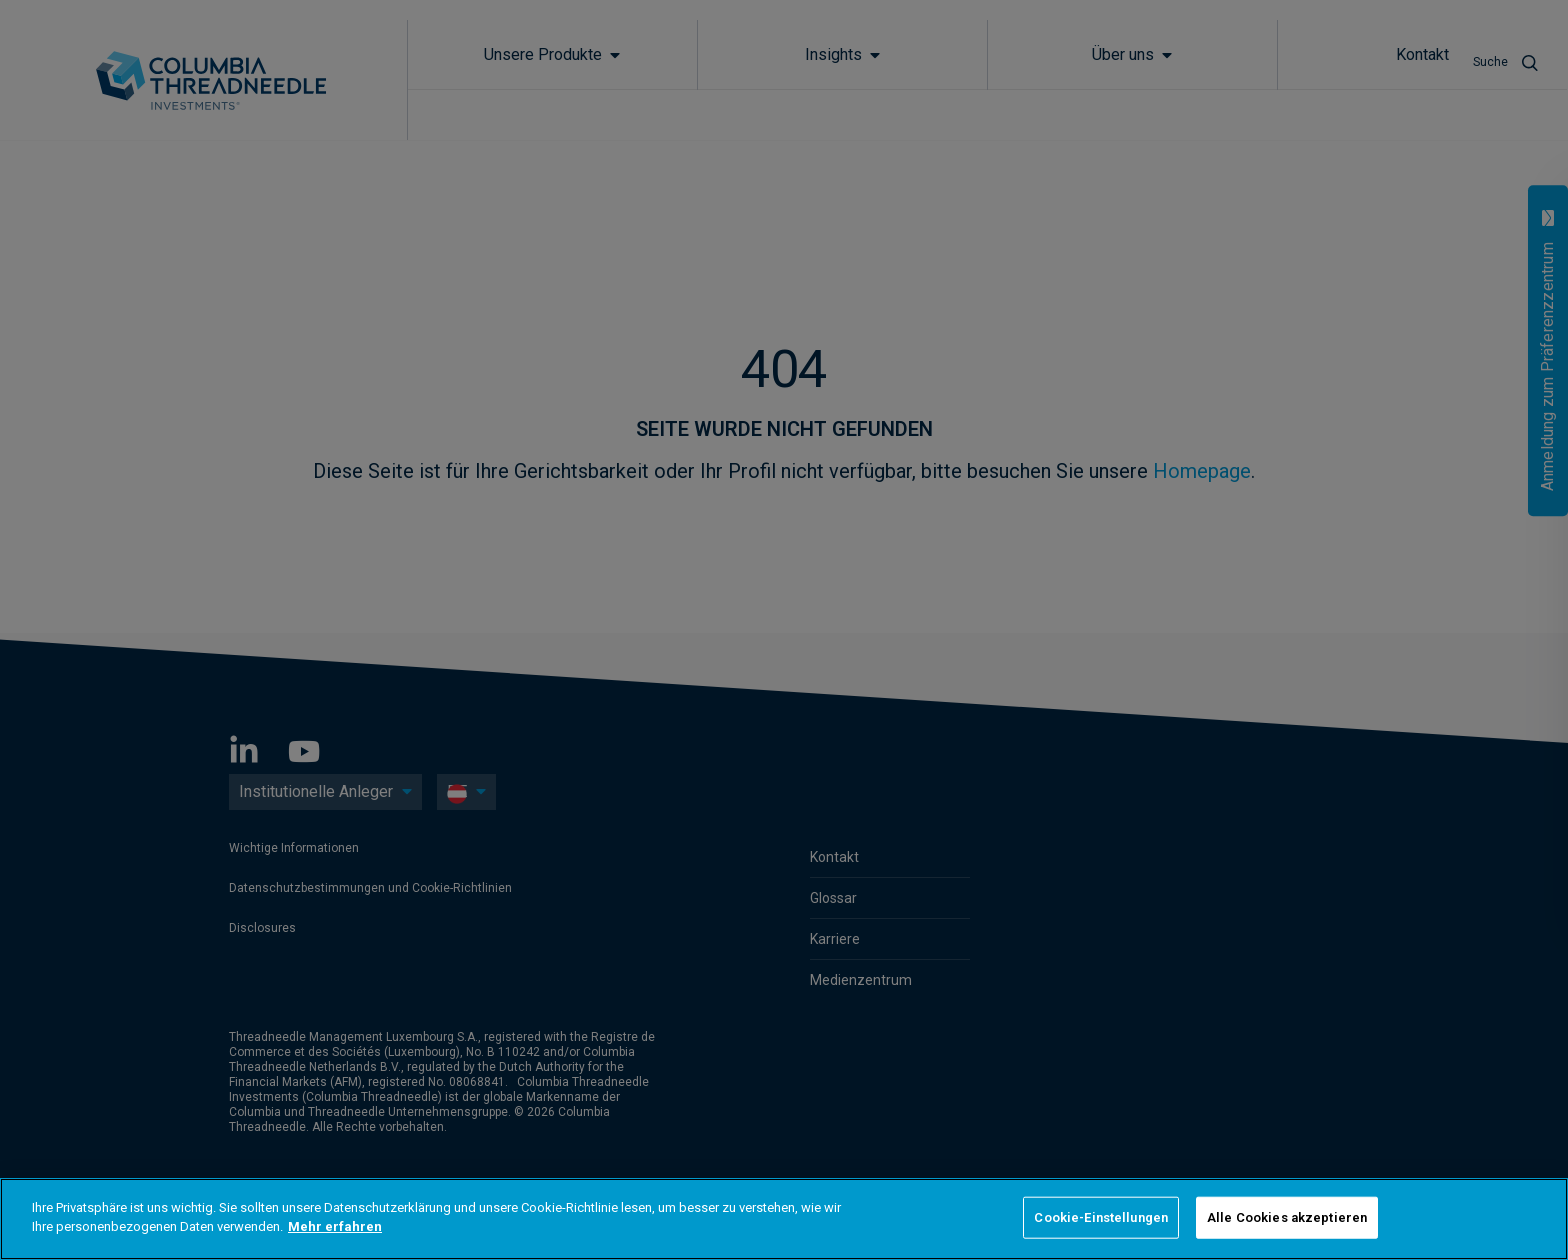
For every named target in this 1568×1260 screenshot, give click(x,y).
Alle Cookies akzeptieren (1287, 1217)
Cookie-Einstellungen (1101, 1217)
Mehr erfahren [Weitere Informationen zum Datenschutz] (335, 1226)
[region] (784, 1219)
